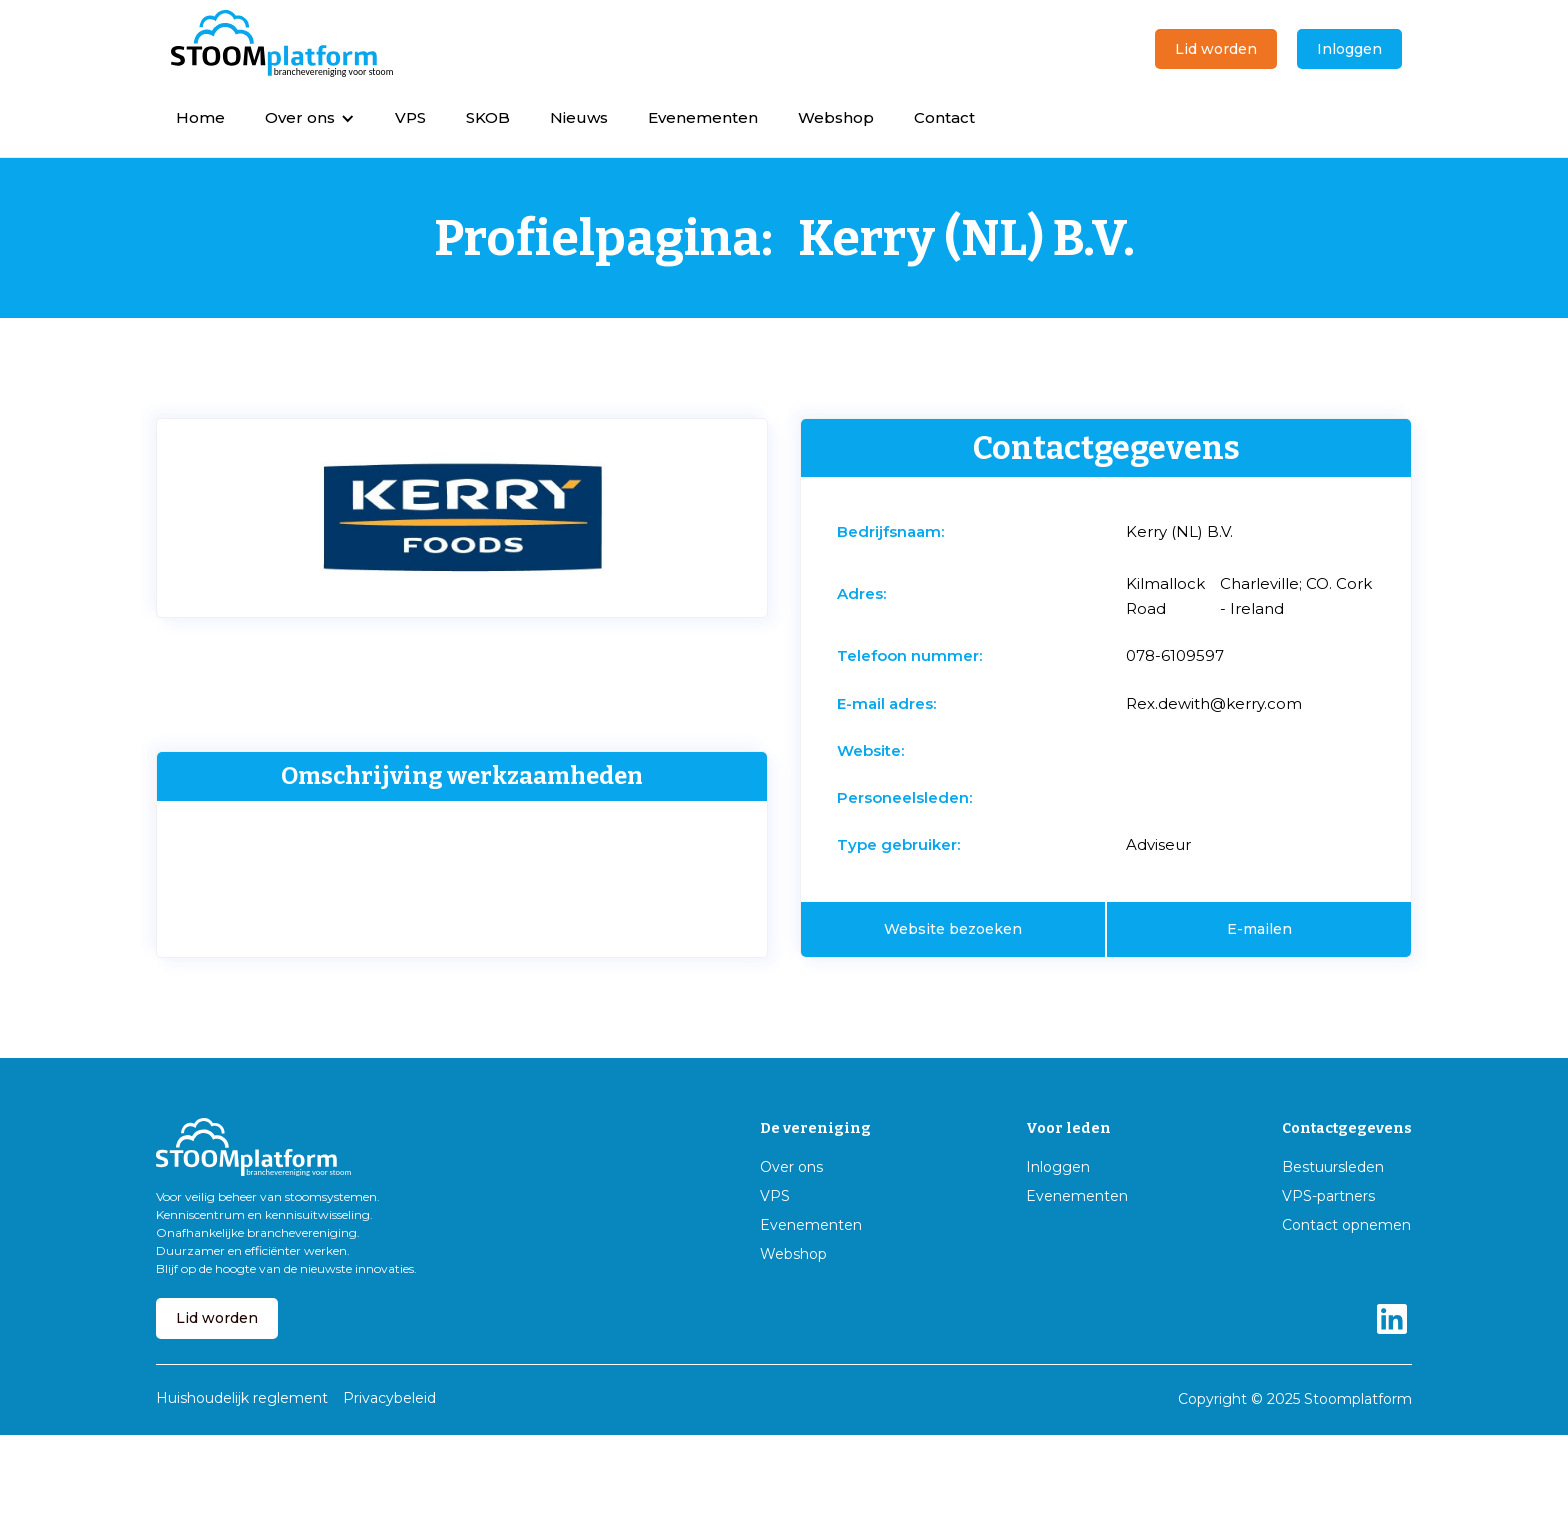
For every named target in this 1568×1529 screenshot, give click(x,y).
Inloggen (1349, 49)
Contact (944, 117)
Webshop (836, 117)
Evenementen (703, 117)
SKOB (488, 117)
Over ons (791, 1167)
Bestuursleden (1333, 1167)
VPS (410, 117)
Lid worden (1216, 49)
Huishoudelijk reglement (242, 1398)
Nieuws (579, 117)
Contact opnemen (1346, 1225)
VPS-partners (1328, 1196)
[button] (310, 117)
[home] (282, 44)
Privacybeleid (389, 1398)
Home (200, 117)
